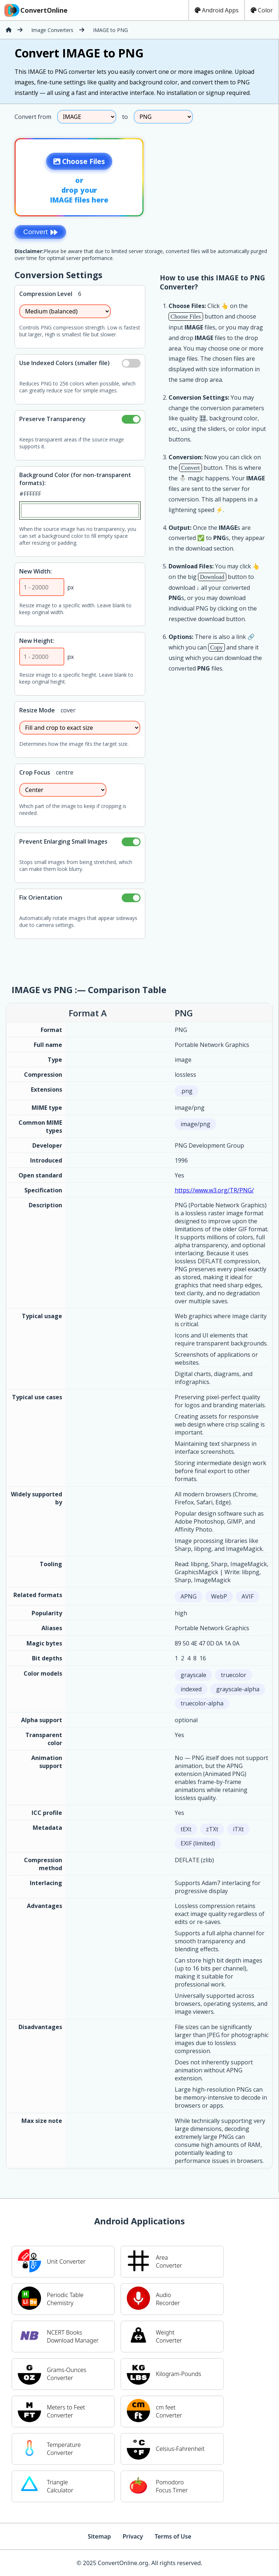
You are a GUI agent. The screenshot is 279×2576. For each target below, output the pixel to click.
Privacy (132, 2536)
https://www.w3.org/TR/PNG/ (214, 1190)
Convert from (33, 117)
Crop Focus (34, 772)
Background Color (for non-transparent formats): (75, 479)
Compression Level (45, 294)
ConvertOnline (35, 10)
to (125, 117)
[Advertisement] (218, 174)
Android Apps (217, 10)
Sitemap (99, 2536)
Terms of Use (173, 2536)
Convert (40, 232)
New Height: (36, 641)
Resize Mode (37, 710)
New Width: (35, 571)
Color (262, 10)
